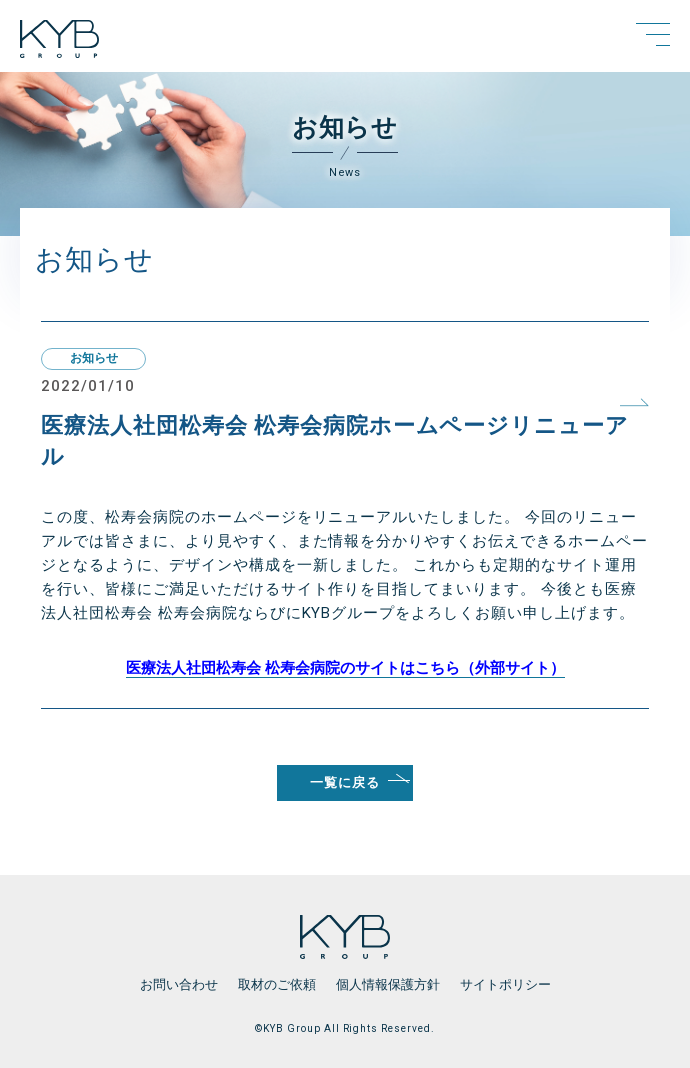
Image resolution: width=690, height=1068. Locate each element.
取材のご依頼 (277, 984)
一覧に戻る (345, 782)
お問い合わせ (179, 984)
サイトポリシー (505, 984)
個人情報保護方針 (388, 984)
